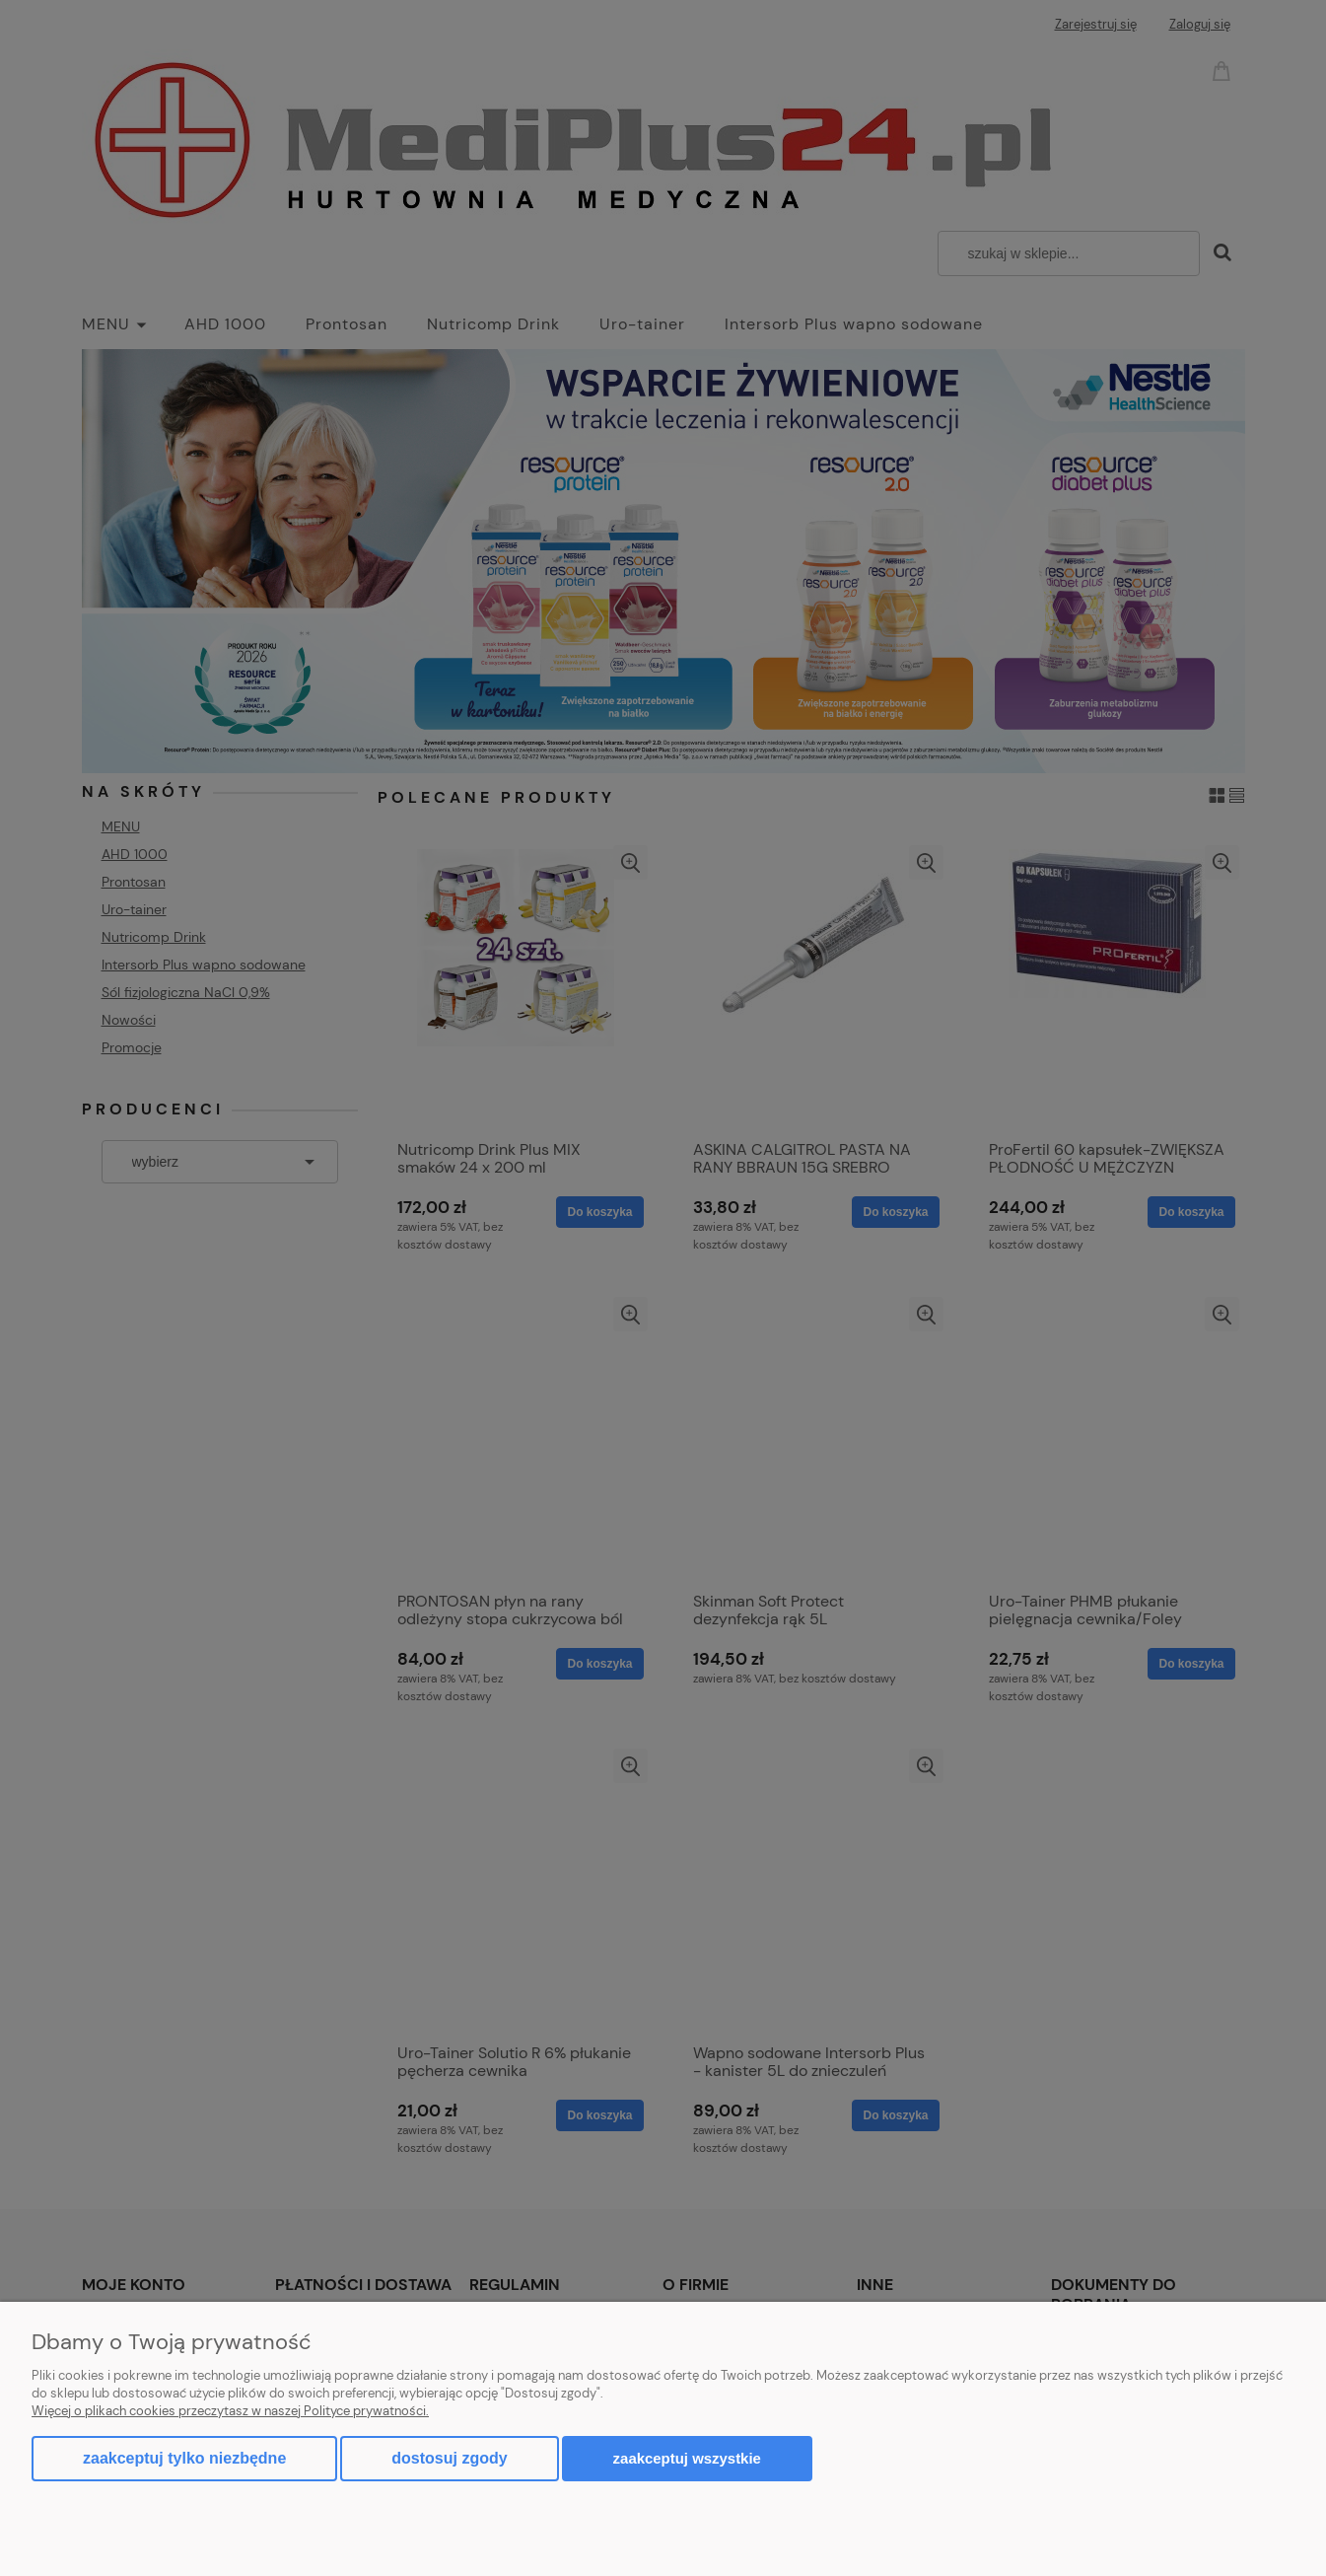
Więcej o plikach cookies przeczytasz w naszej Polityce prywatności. (230, 2410)
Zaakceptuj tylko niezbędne (184, 2458)
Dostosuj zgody (449, 2458)
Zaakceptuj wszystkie (687, 2458)
